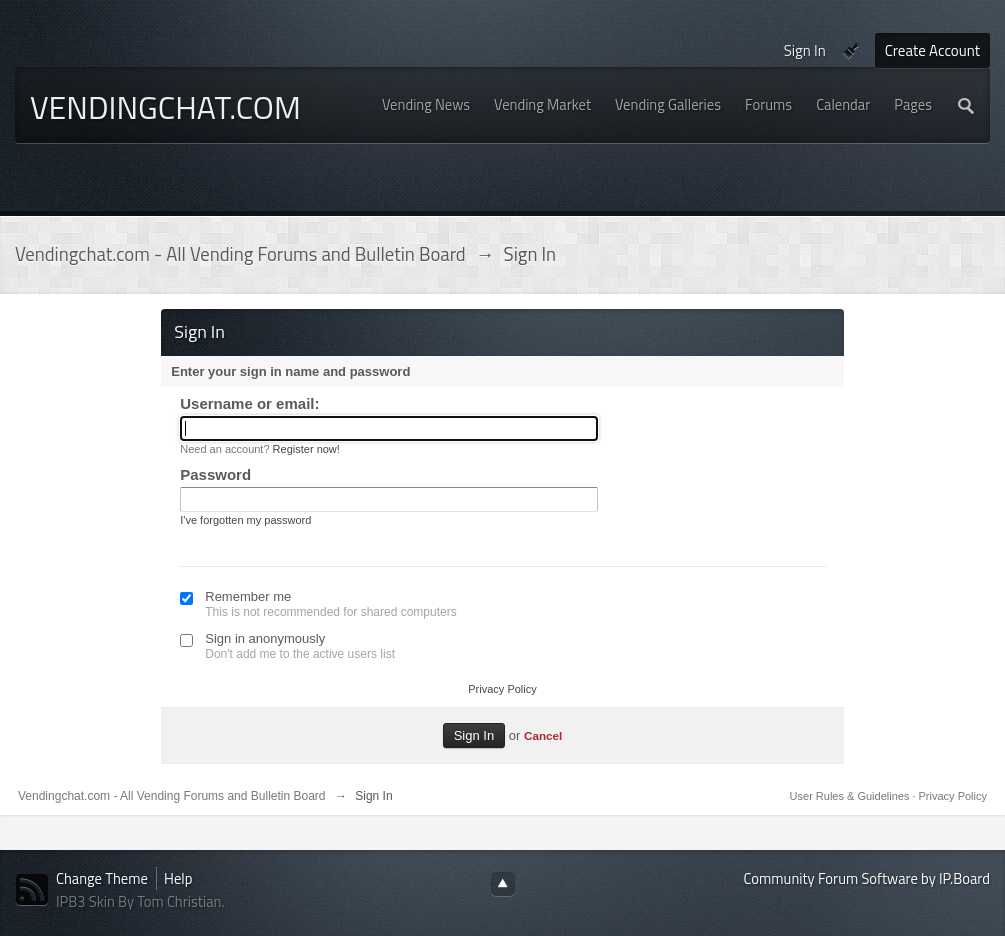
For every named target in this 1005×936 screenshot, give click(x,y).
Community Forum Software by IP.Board (867, 878)
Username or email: (249, 403)
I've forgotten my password (245, 520)
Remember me (248, 596)
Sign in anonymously (265, 638)
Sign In (805, 50)
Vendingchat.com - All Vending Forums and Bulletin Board (172, 796)
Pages (913, 104)
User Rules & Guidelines (851, 796)
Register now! (306, 449)
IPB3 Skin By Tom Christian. (140, 901)
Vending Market (542, 104)
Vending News (426, 104)
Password (215, 474)
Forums (768, 104)
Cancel (543, 735)
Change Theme (102, 878)
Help (178, 878)
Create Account (932, 50)
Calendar (843, 104)
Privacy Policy (502, 689)
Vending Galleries (668, 104)
